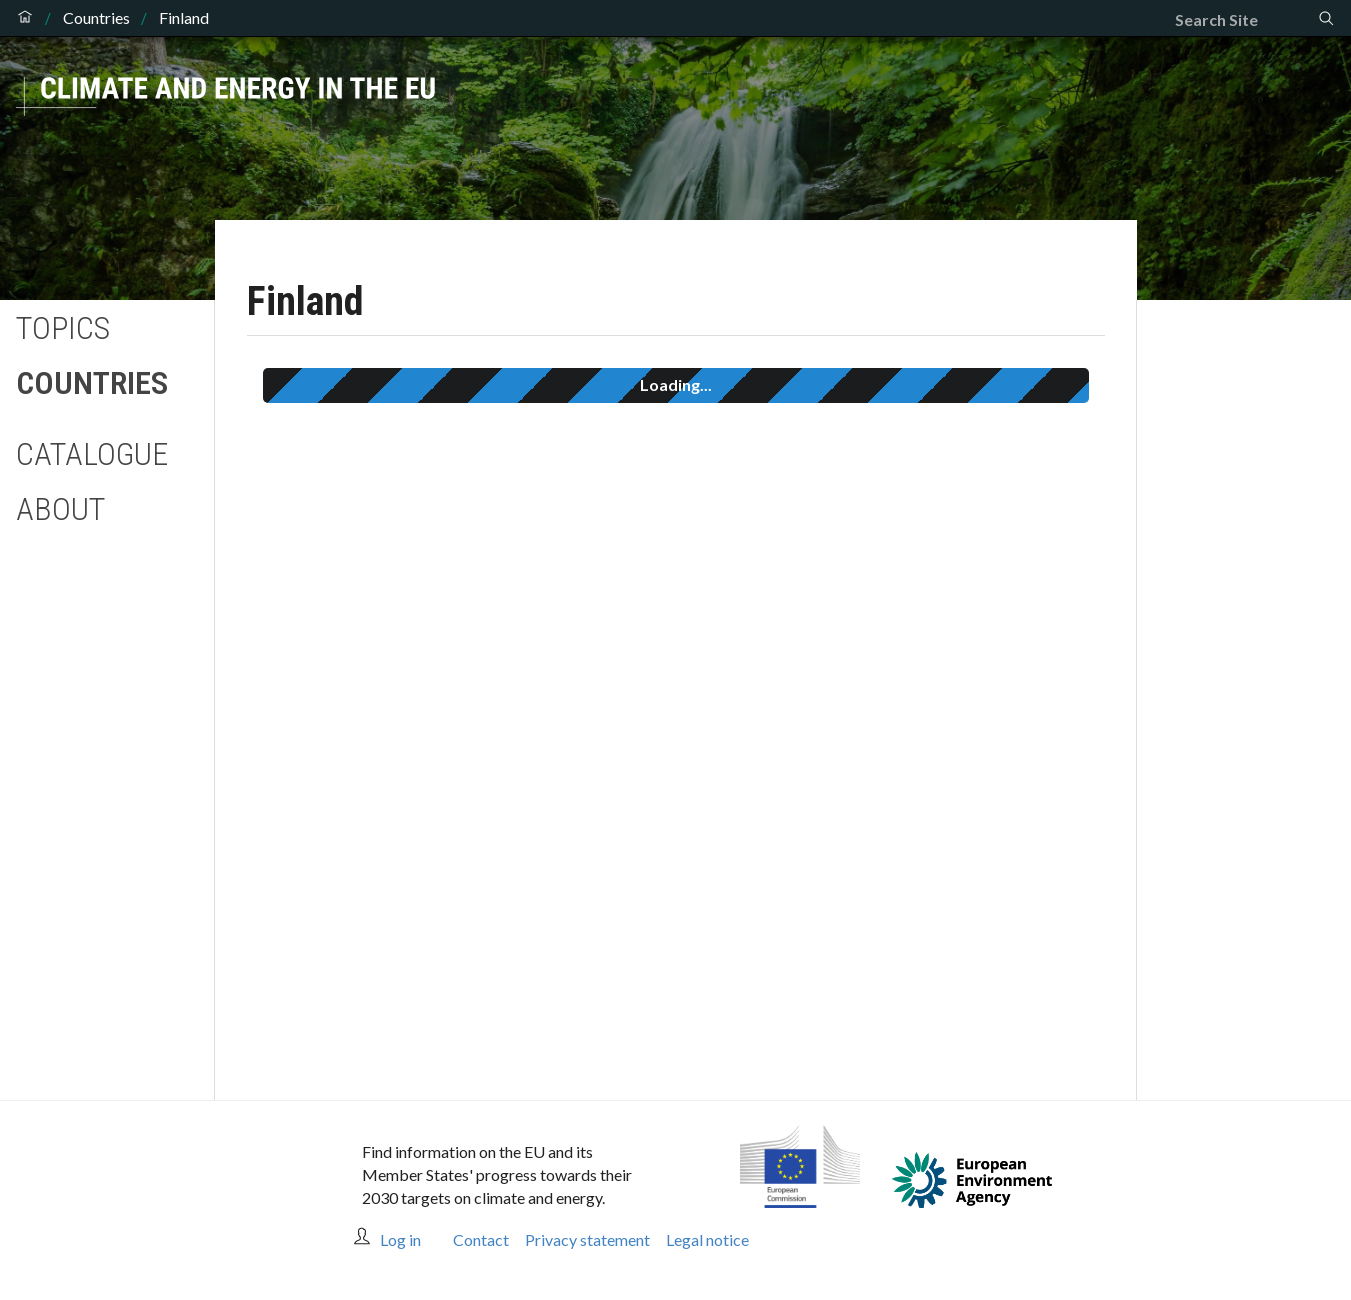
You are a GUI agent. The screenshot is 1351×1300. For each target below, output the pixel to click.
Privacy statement (587, 1239)
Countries (96, 18)
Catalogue (92, 454)
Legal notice (707, 1239)
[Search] (1246, 20)
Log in (400, 1239)
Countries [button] (92, 383)
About (60, 509)
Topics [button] (63, 328)
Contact (481, 1239)
